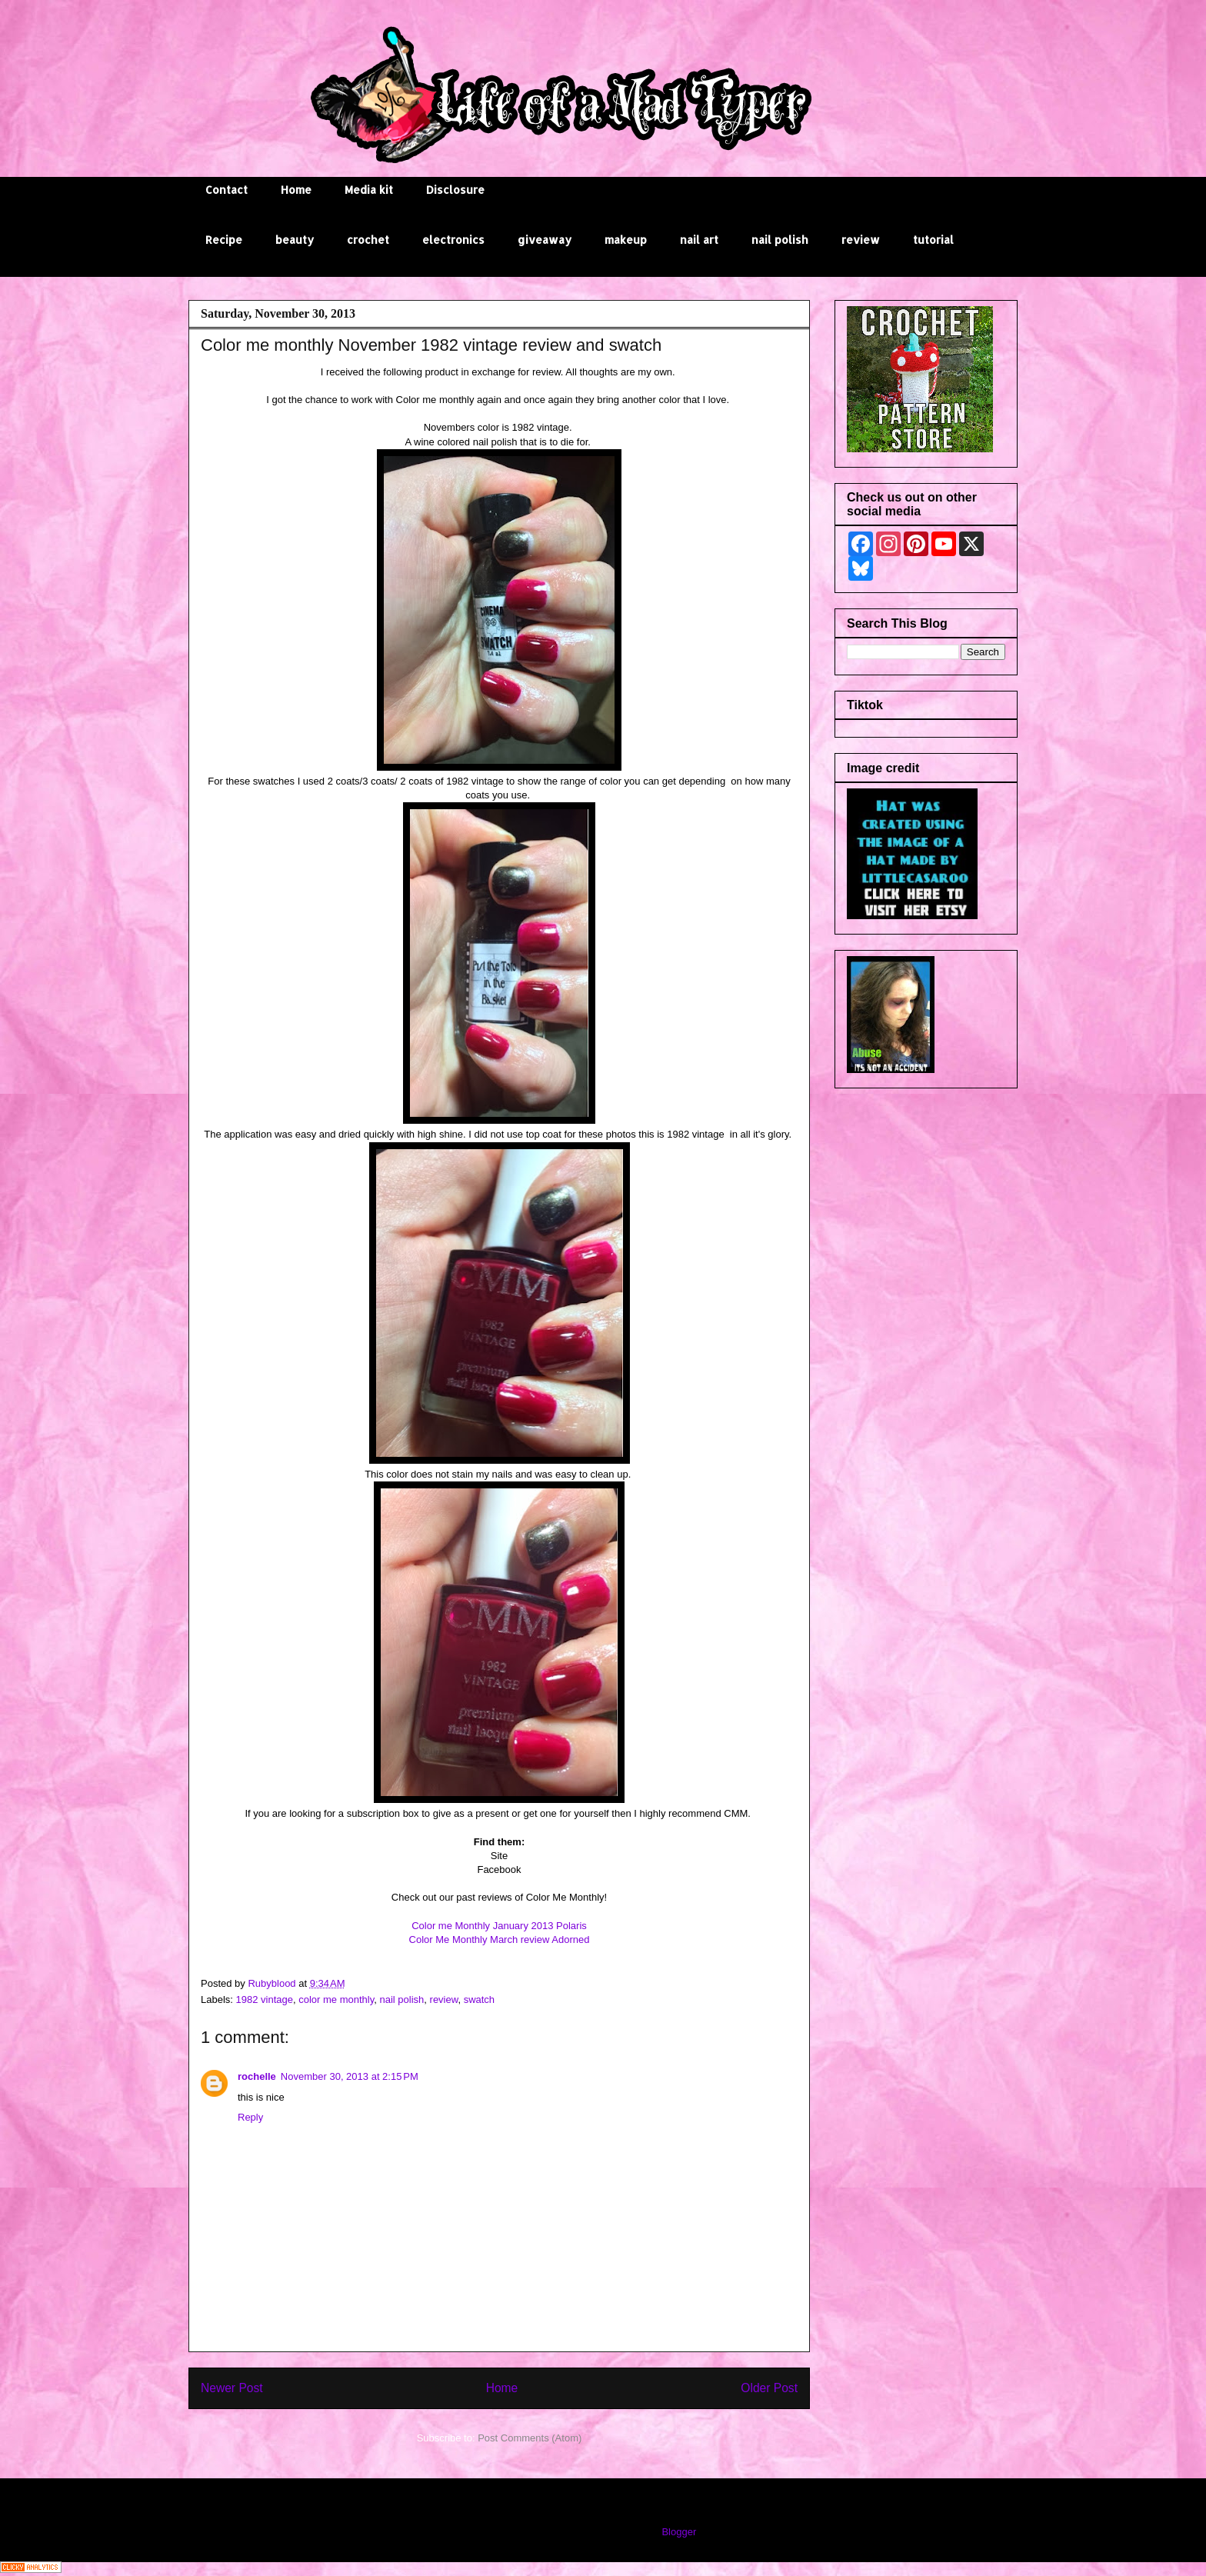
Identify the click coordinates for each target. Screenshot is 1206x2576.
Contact (226, 189)
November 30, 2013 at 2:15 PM (349, 2076)
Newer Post (232, 2387)
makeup (626, 239)
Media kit (369, 189)
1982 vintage (264, 1999)
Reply (250, 2117)
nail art (699, 239)
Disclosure (455, 189)
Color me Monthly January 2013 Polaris (499, 1925)
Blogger (678, 2532)
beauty (294, 239)
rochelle (257, 2076)
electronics (453, 239)
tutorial (933, 239)
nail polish (779, 239)
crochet (368, 239)
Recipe (223, 239)
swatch (479, 1999)
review (860, 239)
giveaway (544, 239)
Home (296, 189)
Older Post (769, 2387)
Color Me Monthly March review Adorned (499, 1939)
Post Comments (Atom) (529, 2438)
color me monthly (336, 1999)
